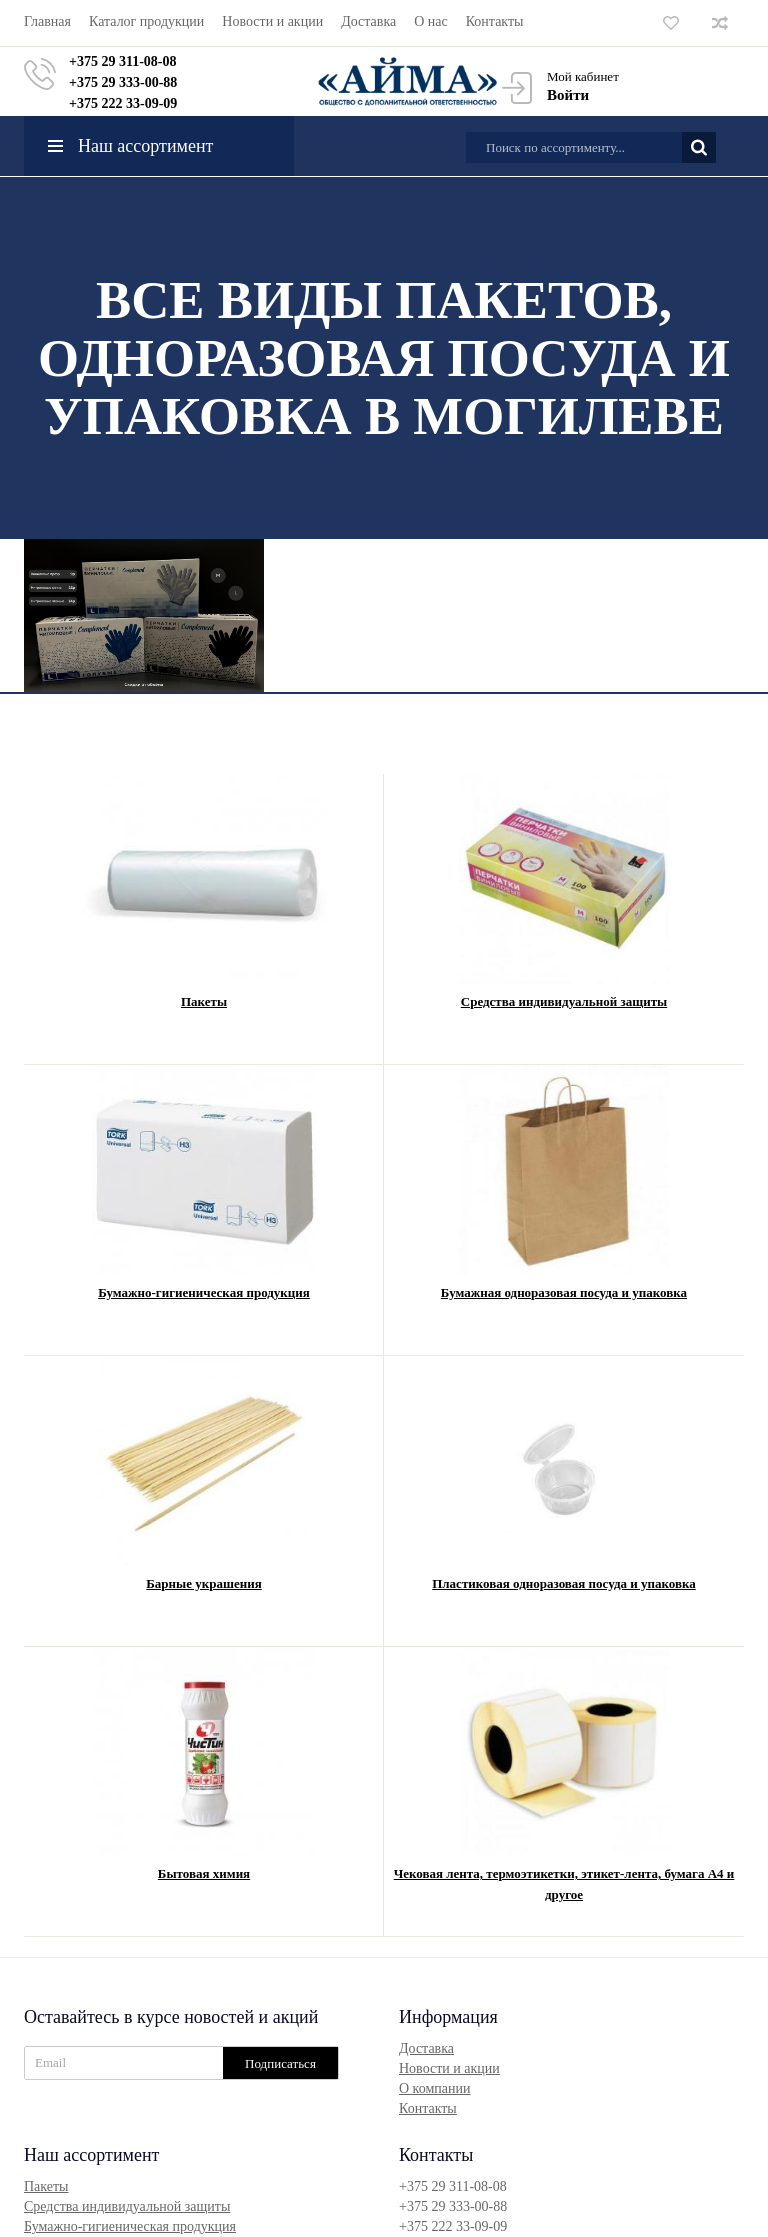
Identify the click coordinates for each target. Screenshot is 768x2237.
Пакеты (204, 1001)
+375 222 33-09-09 (123, 103)
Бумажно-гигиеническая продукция (204, 1292)
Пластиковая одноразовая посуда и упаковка (564, 1583)
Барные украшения (203, 1583)
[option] (144, 616)
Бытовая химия (204, 1873)
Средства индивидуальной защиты (564, 1001)
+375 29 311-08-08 (123, 61)
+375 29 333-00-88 (123, 82)
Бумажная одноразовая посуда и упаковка (564, 1292)
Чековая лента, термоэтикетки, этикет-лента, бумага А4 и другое (564, 1884)
